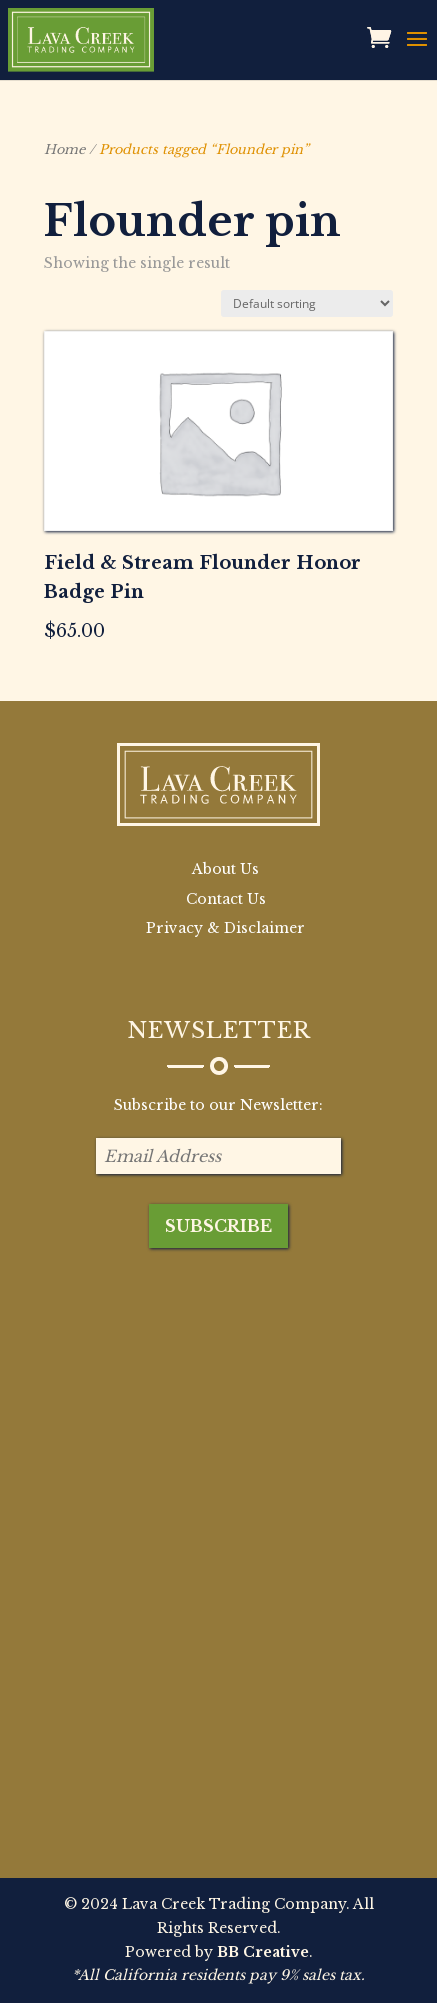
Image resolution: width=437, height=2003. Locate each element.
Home (64, 149)
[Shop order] (307, 303)
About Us (225, 869)
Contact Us (226, 899)
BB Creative (263, 1952)
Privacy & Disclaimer (225, 928)
